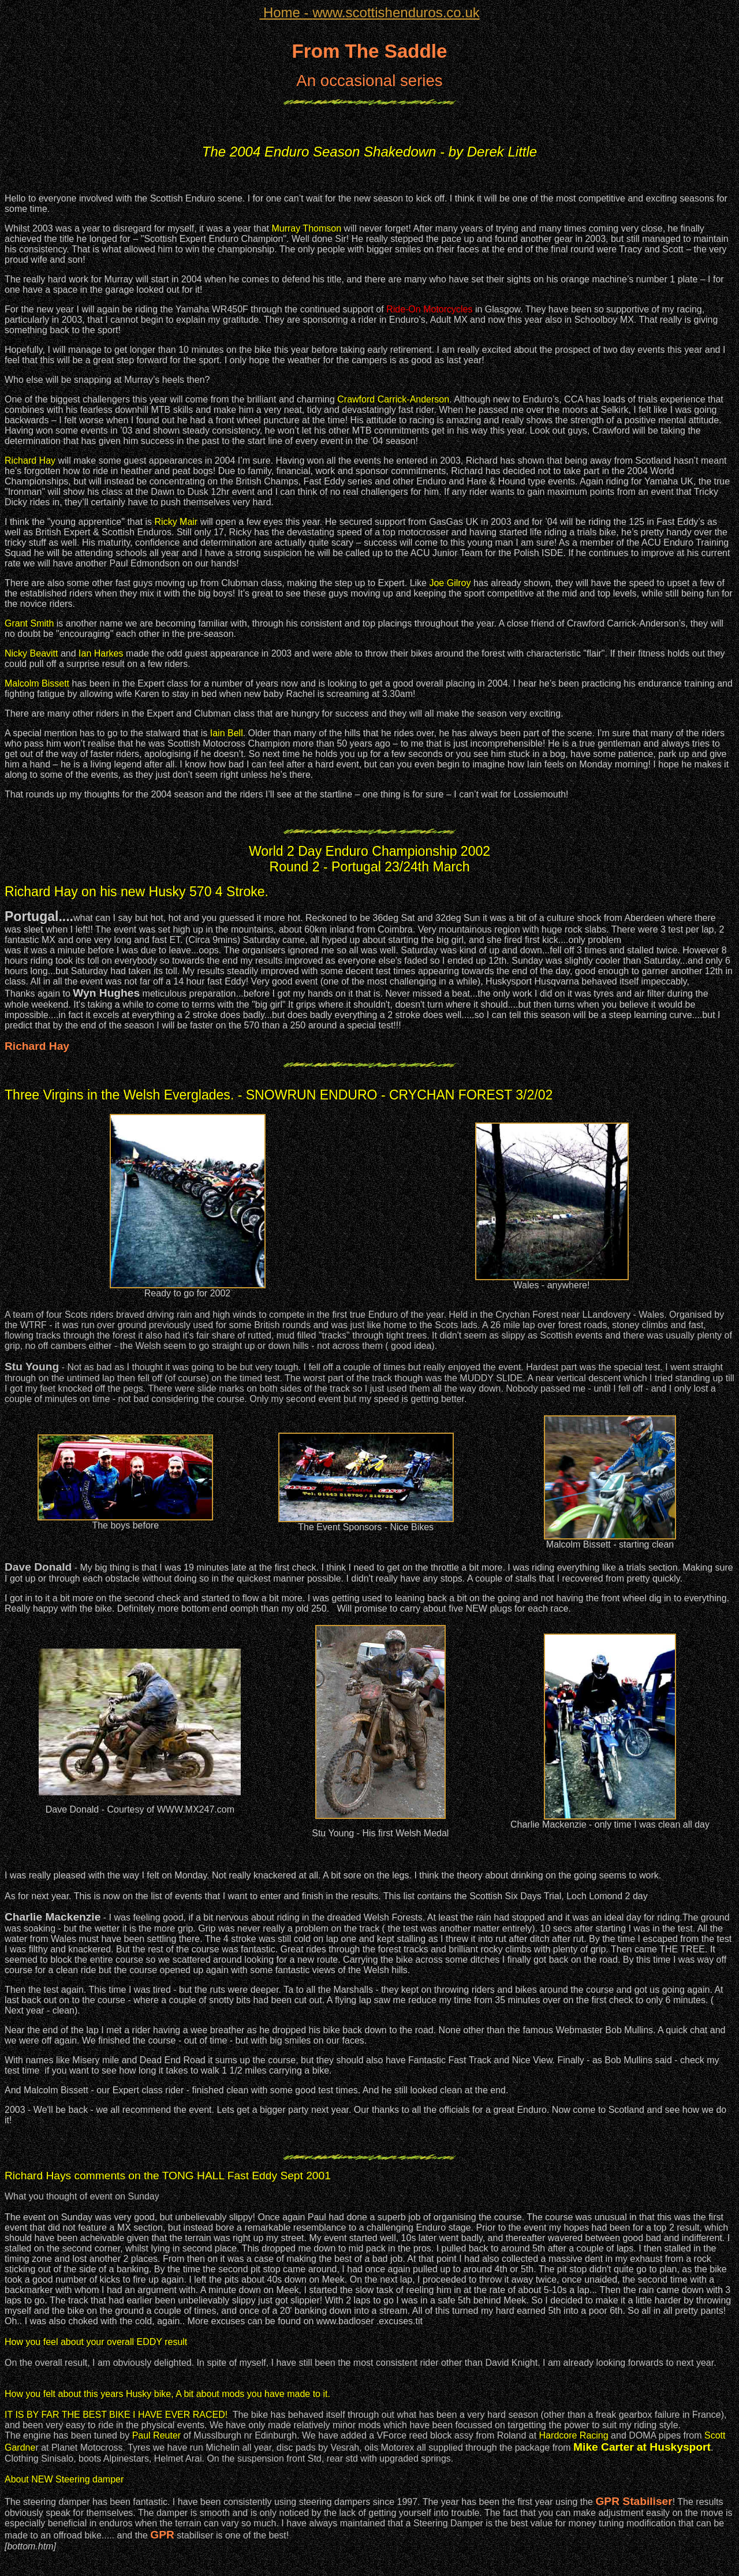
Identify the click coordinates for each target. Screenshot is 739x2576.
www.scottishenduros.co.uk (369, 12)
